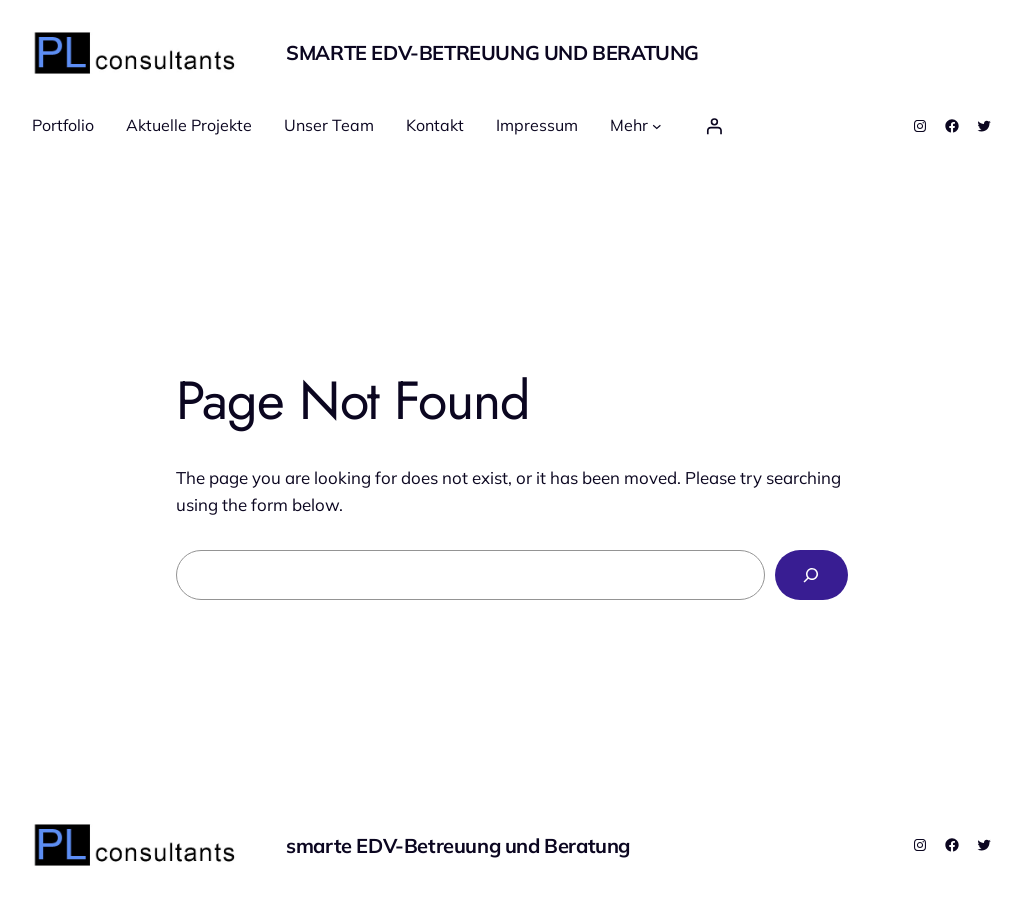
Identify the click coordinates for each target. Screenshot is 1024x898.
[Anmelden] (714, 126)
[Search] (811, 575)
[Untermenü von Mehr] (657, 126)
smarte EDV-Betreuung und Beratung (492, 52)
